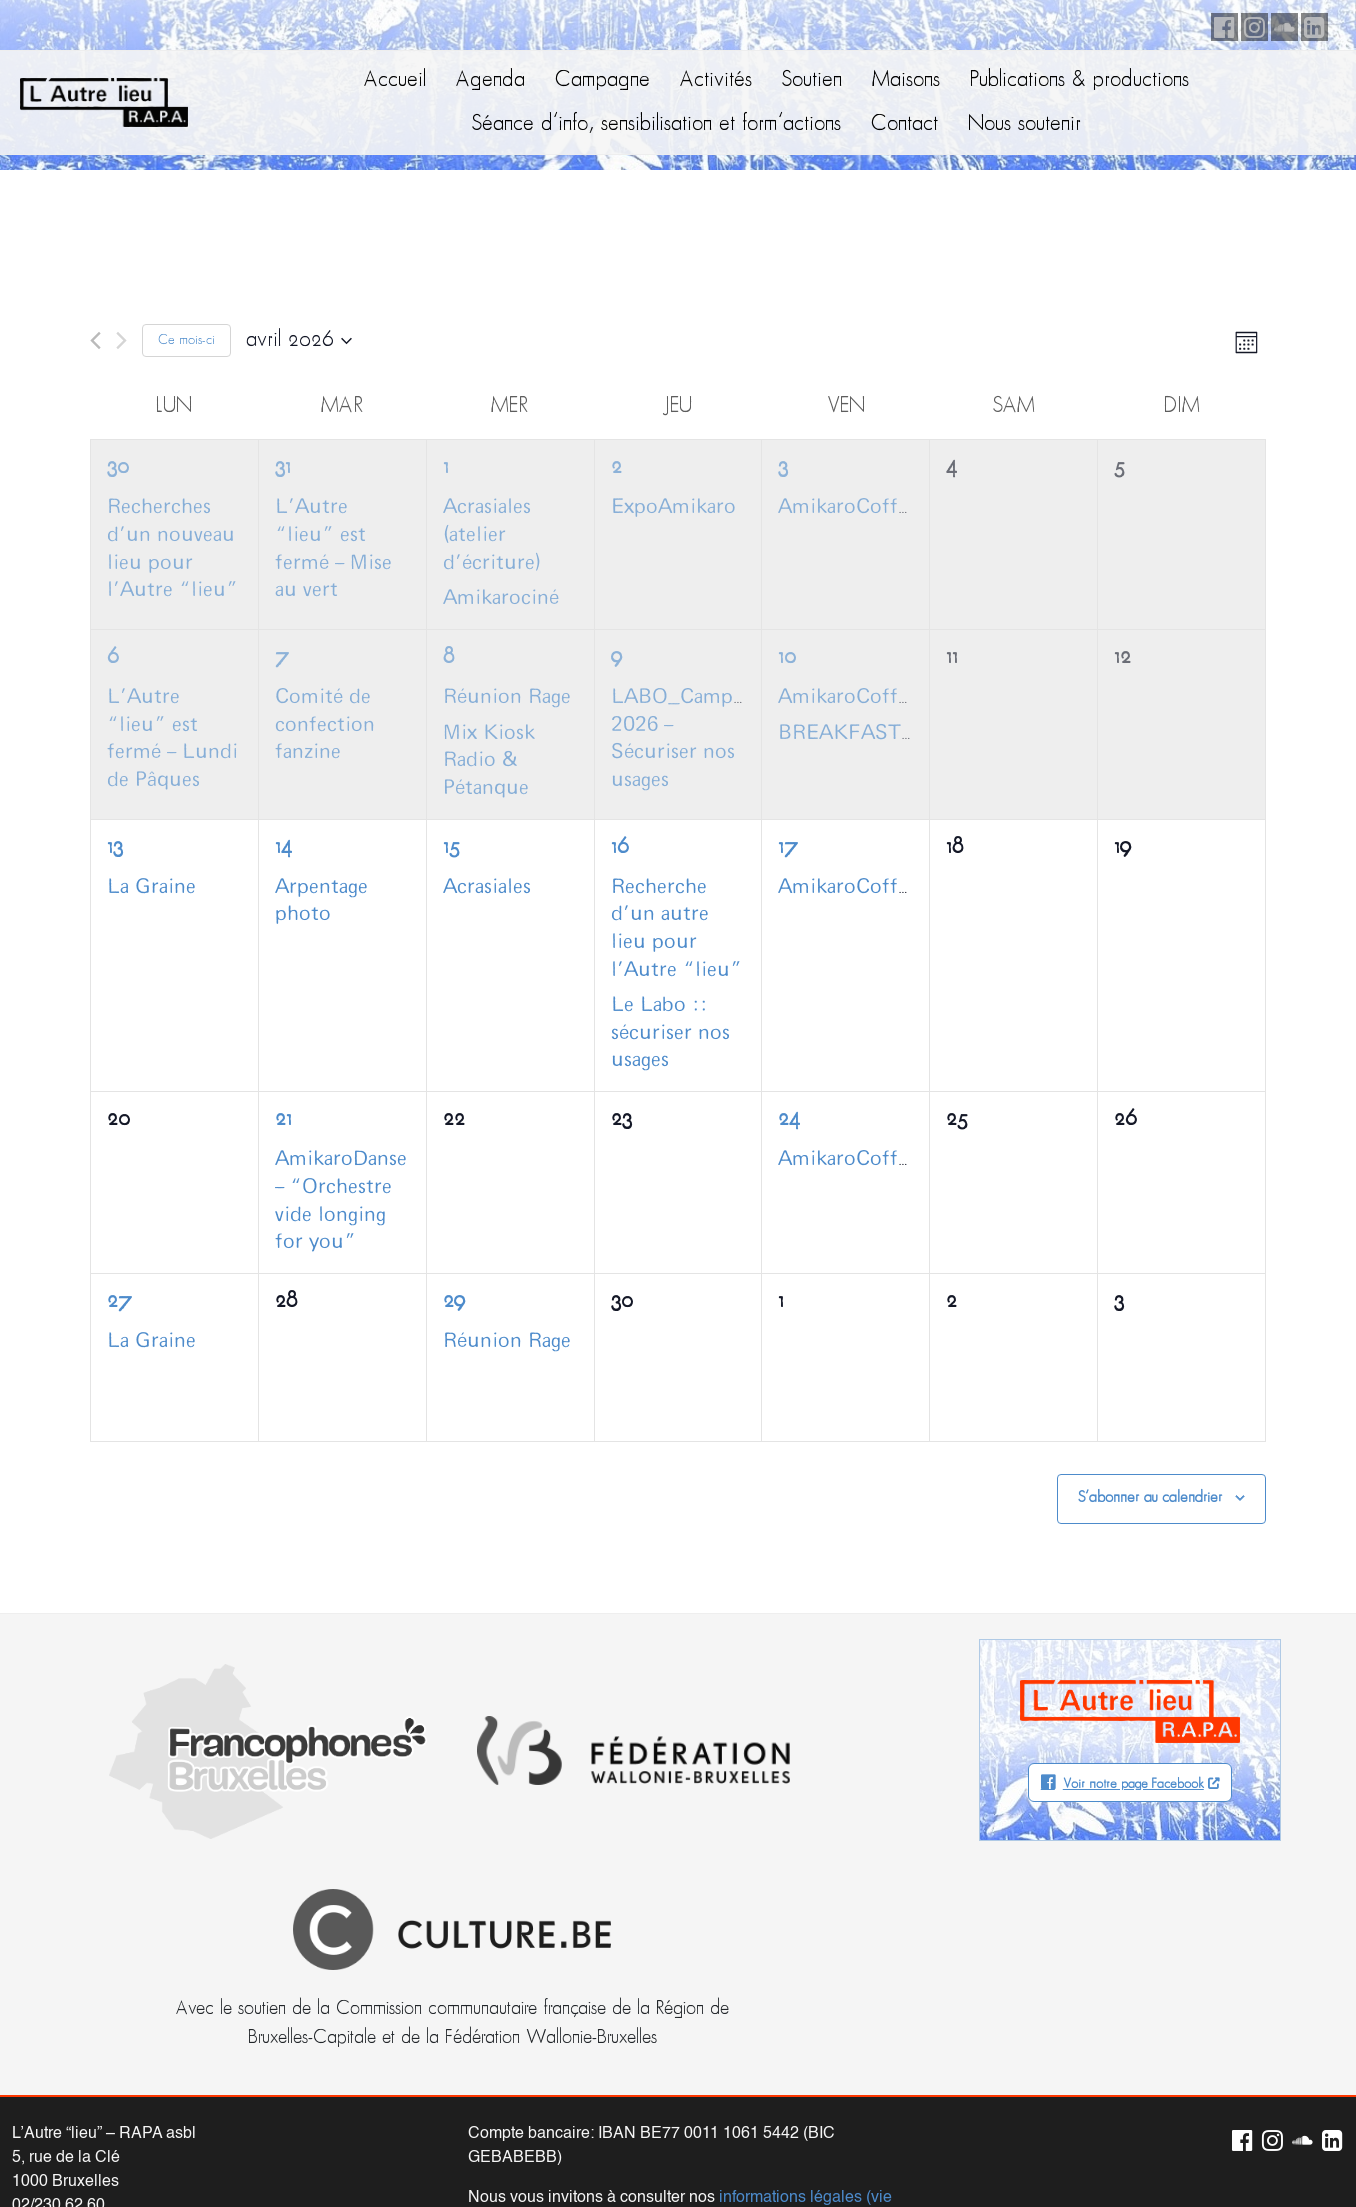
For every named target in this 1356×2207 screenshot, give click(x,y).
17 (788, 847)
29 (454, 1301)
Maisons (906, 80)
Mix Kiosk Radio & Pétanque (489, 760)
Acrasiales (487, 887)
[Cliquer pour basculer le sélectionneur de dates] (299, 341)
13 (115, 847)
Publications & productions (1079, 80)
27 (119, 1301)
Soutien (812, 80)
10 (787, 657)
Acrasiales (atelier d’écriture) (492, 534)
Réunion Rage (507, 697)
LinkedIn (1311, 24)
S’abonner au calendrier (1150, 1498)
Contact (904, 124)
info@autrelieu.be (75, 2020)
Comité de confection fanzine (325, 724)
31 (283, 467)
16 (619, 847)
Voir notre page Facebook (1133, 1784)
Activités (716, 80)
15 (451, 847)
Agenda (490, 80)
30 (118, 467)
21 (283, 1119)
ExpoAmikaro (673, 507)
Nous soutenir (1024, 124)
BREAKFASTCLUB (868, 733)
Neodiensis (1285, 2152)
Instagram (1251, 24)
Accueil (395, 80)
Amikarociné (501, 598)
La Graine (151, 887)
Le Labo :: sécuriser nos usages (670, 1032)
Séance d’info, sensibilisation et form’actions (656, 124)
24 (789, 1119)
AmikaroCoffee (848, 507)
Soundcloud (1281, 24)
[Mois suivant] (121, 340)
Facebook (1221, 24)
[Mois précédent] (95, 340)
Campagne (602, 80)
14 (283, 847)
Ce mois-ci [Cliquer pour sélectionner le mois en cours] (186, 340)
